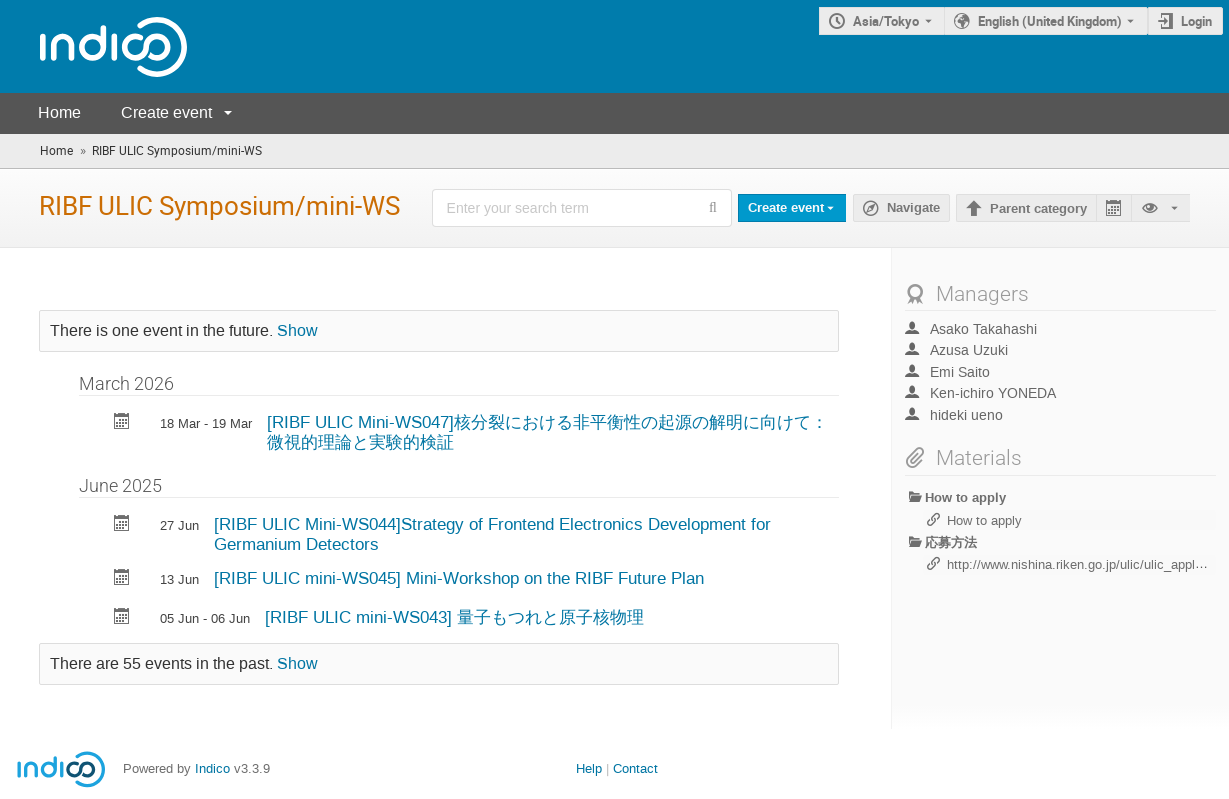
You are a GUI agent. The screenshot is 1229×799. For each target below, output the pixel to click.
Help (589, 768)
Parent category (1038, 209)
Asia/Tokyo (886, 21)
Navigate (913, 208)
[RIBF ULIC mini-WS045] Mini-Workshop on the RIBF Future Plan (459, 578)
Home (59, 112)
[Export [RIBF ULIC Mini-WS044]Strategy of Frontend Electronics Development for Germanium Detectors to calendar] (122, 525)
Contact (635, 768)
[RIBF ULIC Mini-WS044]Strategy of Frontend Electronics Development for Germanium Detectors (492, 534)
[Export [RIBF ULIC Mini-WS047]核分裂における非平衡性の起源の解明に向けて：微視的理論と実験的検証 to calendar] (122, 423)
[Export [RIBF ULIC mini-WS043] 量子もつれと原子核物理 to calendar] (122, 618)
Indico (212, 768)
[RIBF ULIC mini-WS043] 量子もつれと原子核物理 (454, 617)
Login (1196, 21)
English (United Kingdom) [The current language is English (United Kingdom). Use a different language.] (1050, 21)
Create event (166, 112)
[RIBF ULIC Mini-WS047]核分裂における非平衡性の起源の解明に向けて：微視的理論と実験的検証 (547, 432)
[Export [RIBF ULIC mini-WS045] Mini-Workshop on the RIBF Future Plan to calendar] (122, 579)
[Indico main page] (93, 46)
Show (297, 331)
